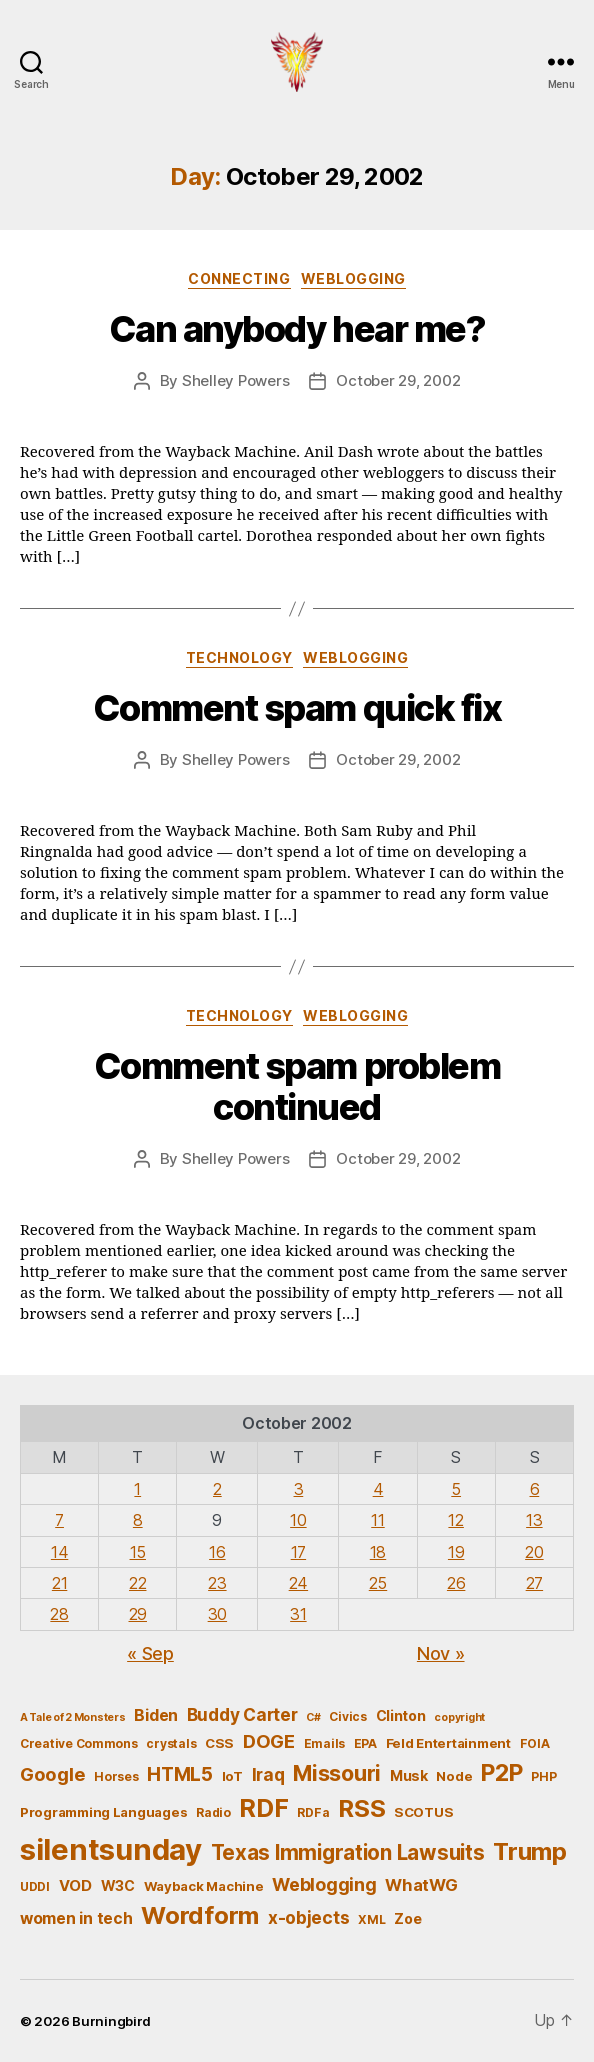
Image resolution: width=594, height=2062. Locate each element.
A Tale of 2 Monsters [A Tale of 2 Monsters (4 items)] (73, 1717)
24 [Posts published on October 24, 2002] (298, 1583)
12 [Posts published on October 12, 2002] (455, 1520)
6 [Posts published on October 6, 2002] (535, 1489)
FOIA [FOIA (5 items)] (535, 1743)
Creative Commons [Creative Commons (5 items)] (79, 1743)
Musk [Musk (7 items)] (409, 1775)
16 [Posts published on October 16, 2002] (217, 1552)
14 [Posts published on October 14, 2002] (59, 1552)
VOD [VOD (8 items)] (75, 1886)
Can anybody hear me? (297, 329)
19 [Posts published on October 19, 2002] (456, 1552)
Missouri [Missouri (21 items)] (337, 1773)
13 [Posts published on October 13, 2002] (534, 1520)
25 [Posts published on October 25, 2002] (378, 1583)
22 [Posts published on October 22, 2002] (137, 1583)
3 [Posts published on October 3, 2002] (299, 1489)
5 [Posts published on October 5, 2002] (456, 1489)
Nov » (441, 1653)
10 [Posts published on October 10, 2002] (298, 1520)
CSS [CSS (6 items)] (219, 1743)
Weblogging (353, 278)
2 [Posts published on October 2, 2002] (217, 1489)
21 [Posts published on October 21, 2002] (59, 1583)
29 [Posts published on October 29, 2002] (138, 1614)
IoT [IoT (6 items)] (232, 1776)
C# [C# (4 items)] (313, 1717)
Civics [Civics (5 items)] (347, 1716)
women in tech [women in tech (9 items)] (76, 1918)
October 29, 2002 (398, 380)
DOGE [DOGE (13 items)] (269, 1741)
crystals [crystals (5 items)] (171, 1743)
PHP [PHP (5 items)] (543, 1776)
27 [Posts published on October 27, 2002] (534, 1583)
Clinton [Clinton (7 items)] (401, 1715)
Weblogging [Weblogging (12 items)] (324, 1884)
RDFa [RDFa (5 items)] (313, 1812)
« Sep (150, 1653)
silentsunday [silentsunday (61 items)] (111, 1849)
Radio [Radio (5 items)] (213, 1812)
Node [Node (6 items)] (454, 1776)
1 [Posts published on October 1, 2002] (137, 1489)
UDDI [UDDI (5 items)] (35, 1886)
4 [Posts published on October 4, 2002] (378, 1489)
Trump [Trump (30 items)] (530, 1851)
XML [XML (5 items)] (371, 1919)
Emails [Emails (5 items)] (324, 1743)
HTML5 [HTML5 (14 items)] (180, 1774)
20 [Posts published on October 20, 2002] (534, 1552)
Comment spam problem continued (297, 1086)
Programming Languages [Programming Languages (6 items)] (103, 1812)
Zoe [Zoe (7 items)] (407, 1918)
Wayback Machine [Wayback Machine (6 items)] (204, 1886)
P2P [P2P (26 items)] (501, 1773)
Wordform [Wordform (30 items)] (200, 1915)
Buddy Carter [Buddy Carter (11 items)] (242, 1714)
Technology (239, 657)
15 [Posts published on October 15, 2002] (138, 1552)
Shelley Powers (235, 380)
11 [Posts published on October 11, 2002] (377, 1520)
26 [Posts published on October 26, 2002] (456, 1583)
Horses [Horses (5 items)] (116, 1776)
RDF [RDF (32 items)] (263, 1808)
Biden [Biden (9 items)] (156, 1715)
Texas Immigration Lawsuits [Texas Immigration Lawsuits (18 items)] (348, 1852)
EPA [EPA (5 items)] (365, 1743)
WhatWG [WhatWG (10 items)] (421, 1885)
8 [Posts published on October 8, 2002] (138, 1520)
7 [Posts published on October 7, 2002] (59, 1520)
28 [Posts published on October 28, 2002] (59, 1614)
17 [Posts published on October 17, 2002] (298, 1552)
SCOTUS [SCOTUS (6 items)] (423, 1812)
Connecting (239, 278)
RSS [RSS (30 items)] (361, 1808)
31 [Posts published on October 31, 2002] (298, 1614)
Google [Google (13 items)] (52, 1774)
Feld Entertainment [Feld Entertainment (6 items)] (448, 1743)
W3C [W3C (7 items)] (118, 1885)
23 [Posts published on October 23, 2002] (217, 1583)
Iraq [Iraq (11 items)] (268, 1774)
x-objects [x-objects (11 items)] (309, 1917)
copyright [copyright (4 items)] (459, 1717)
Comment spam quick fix (297, 708)
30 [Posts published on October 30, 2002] (217, 1614)
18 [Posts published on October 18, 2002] (378, 1552)
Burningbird (111, 2021)
